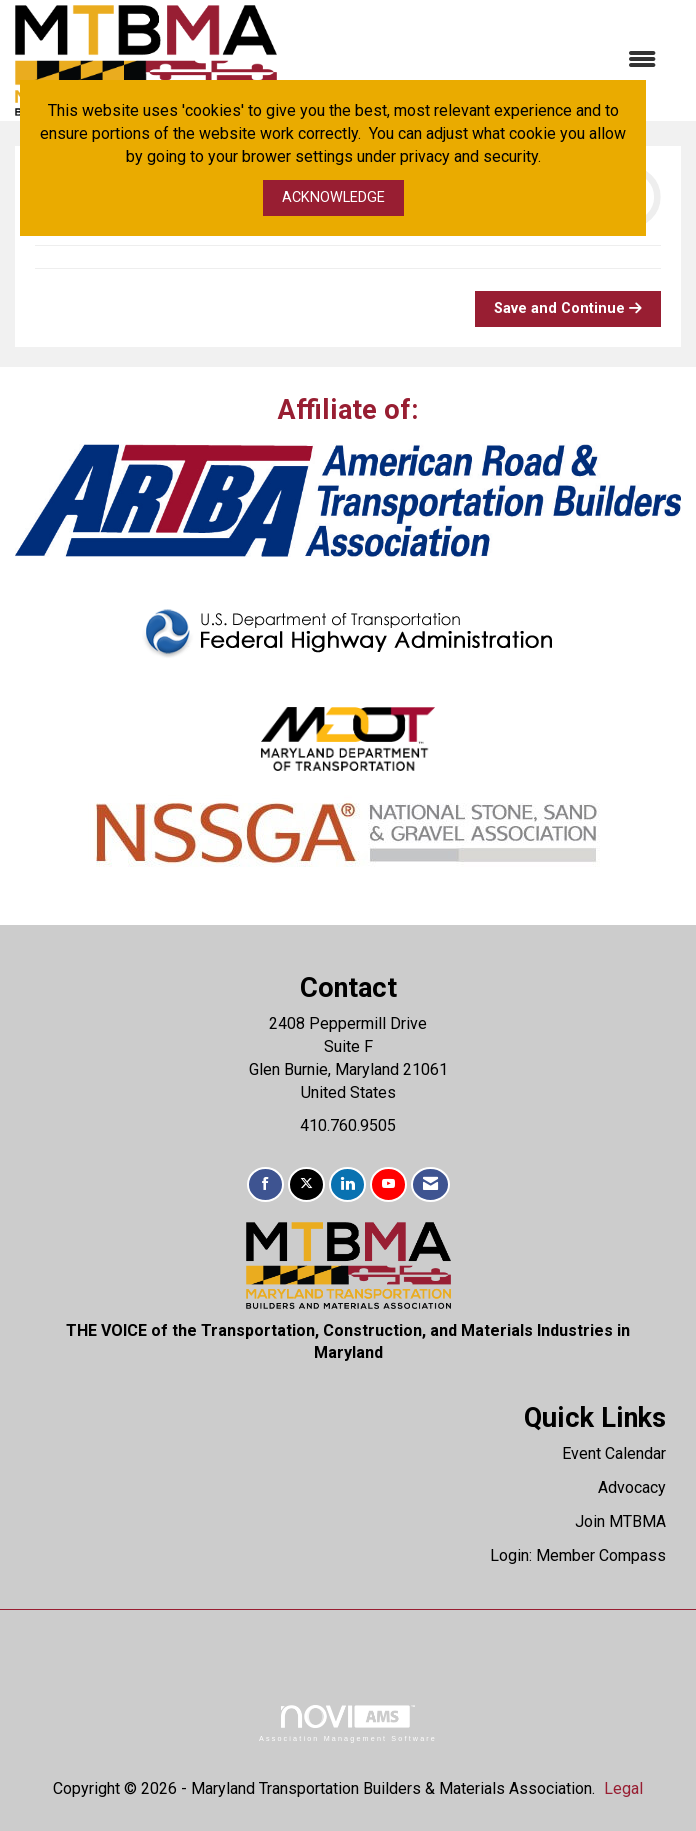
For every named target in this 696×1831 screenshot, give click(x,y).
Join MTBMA (620, 1521)
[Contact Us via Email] (430, 1184)
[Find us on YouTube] (388, 1184)
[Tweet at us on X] (306, 1184)
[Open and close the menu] (476, 60)
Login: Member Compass (578, 1555)
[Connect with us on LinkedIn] (347, 1184)
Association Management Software (348, 1723)
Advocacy (632, 1487)
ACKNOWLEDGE (333, 197)
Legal (623, 1788)
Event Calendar (614, 1453)
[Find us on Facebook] (265, 1184)
